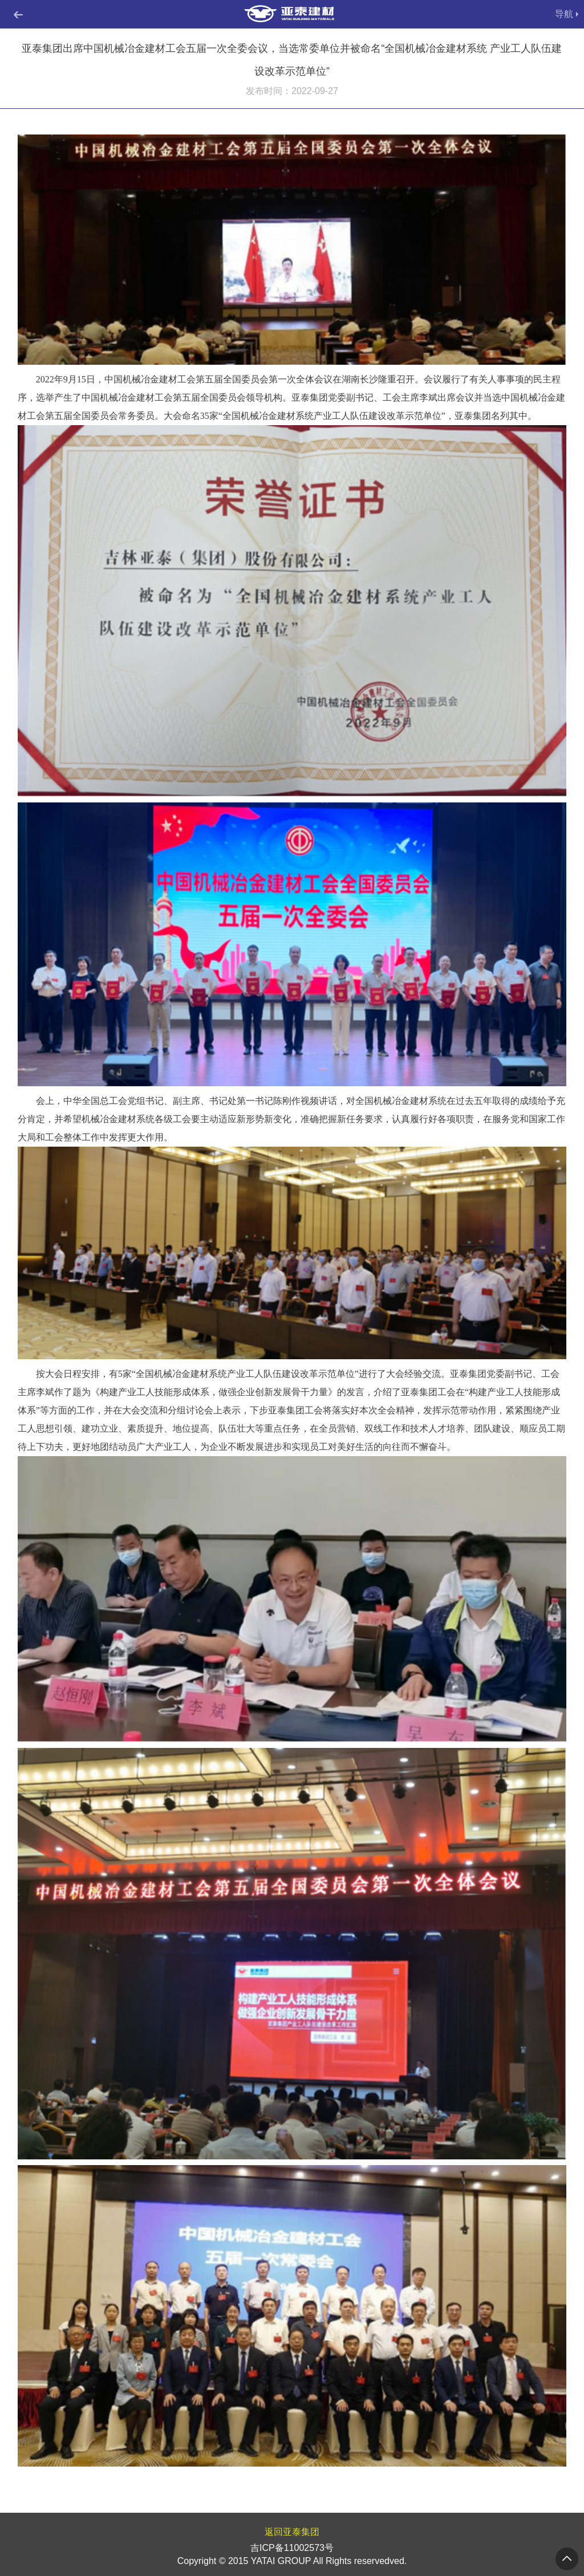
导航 (564, 14)
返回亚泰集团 (292, 2532)
